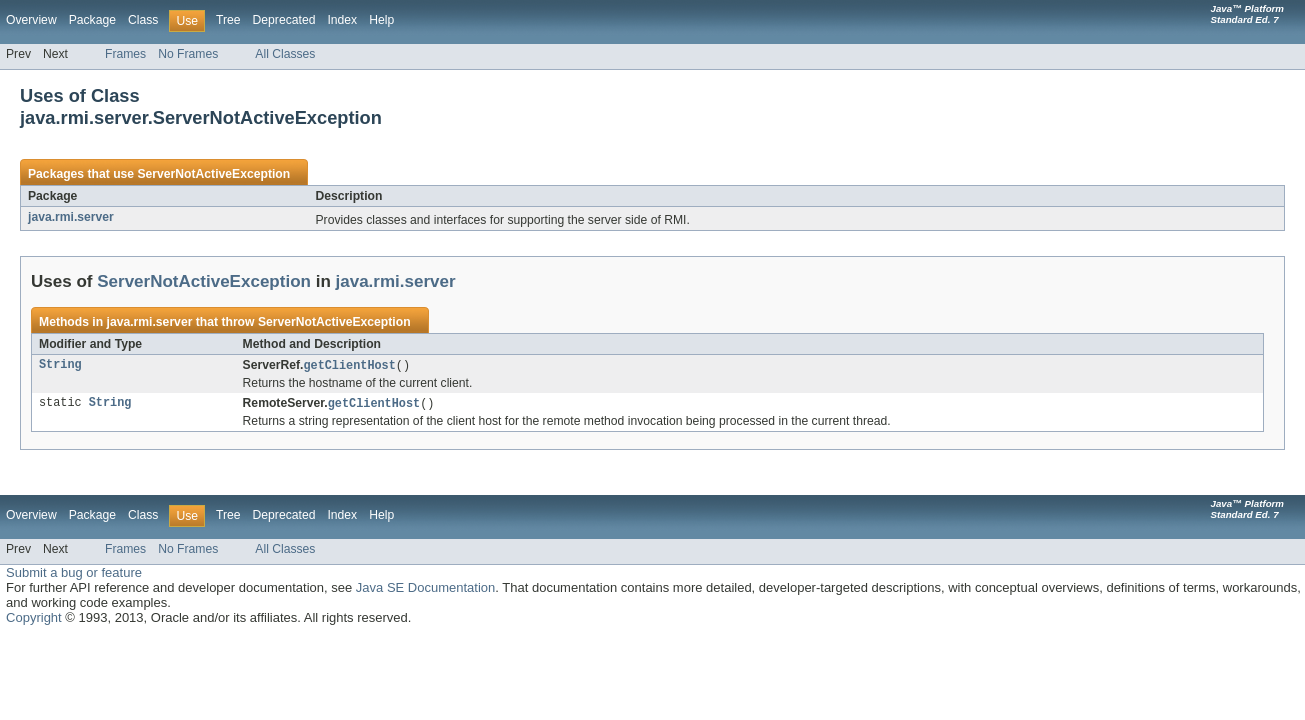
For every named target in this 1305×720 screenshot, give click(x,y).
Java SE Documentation (425, 589)
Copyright (34, 619)
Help (381, 20)
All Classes (285, 54)
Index (342, 20)
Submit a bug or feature (74, 574)
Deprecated (284, 20)
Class (143, 20)
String (60, 366)
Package (92, 20)
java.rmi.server (71, 217)
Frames (125, 54)
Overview (31, 20)
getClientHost (349, 366)
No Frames (188, 54)
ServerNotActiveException (213, 174)
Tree (228, 20)
